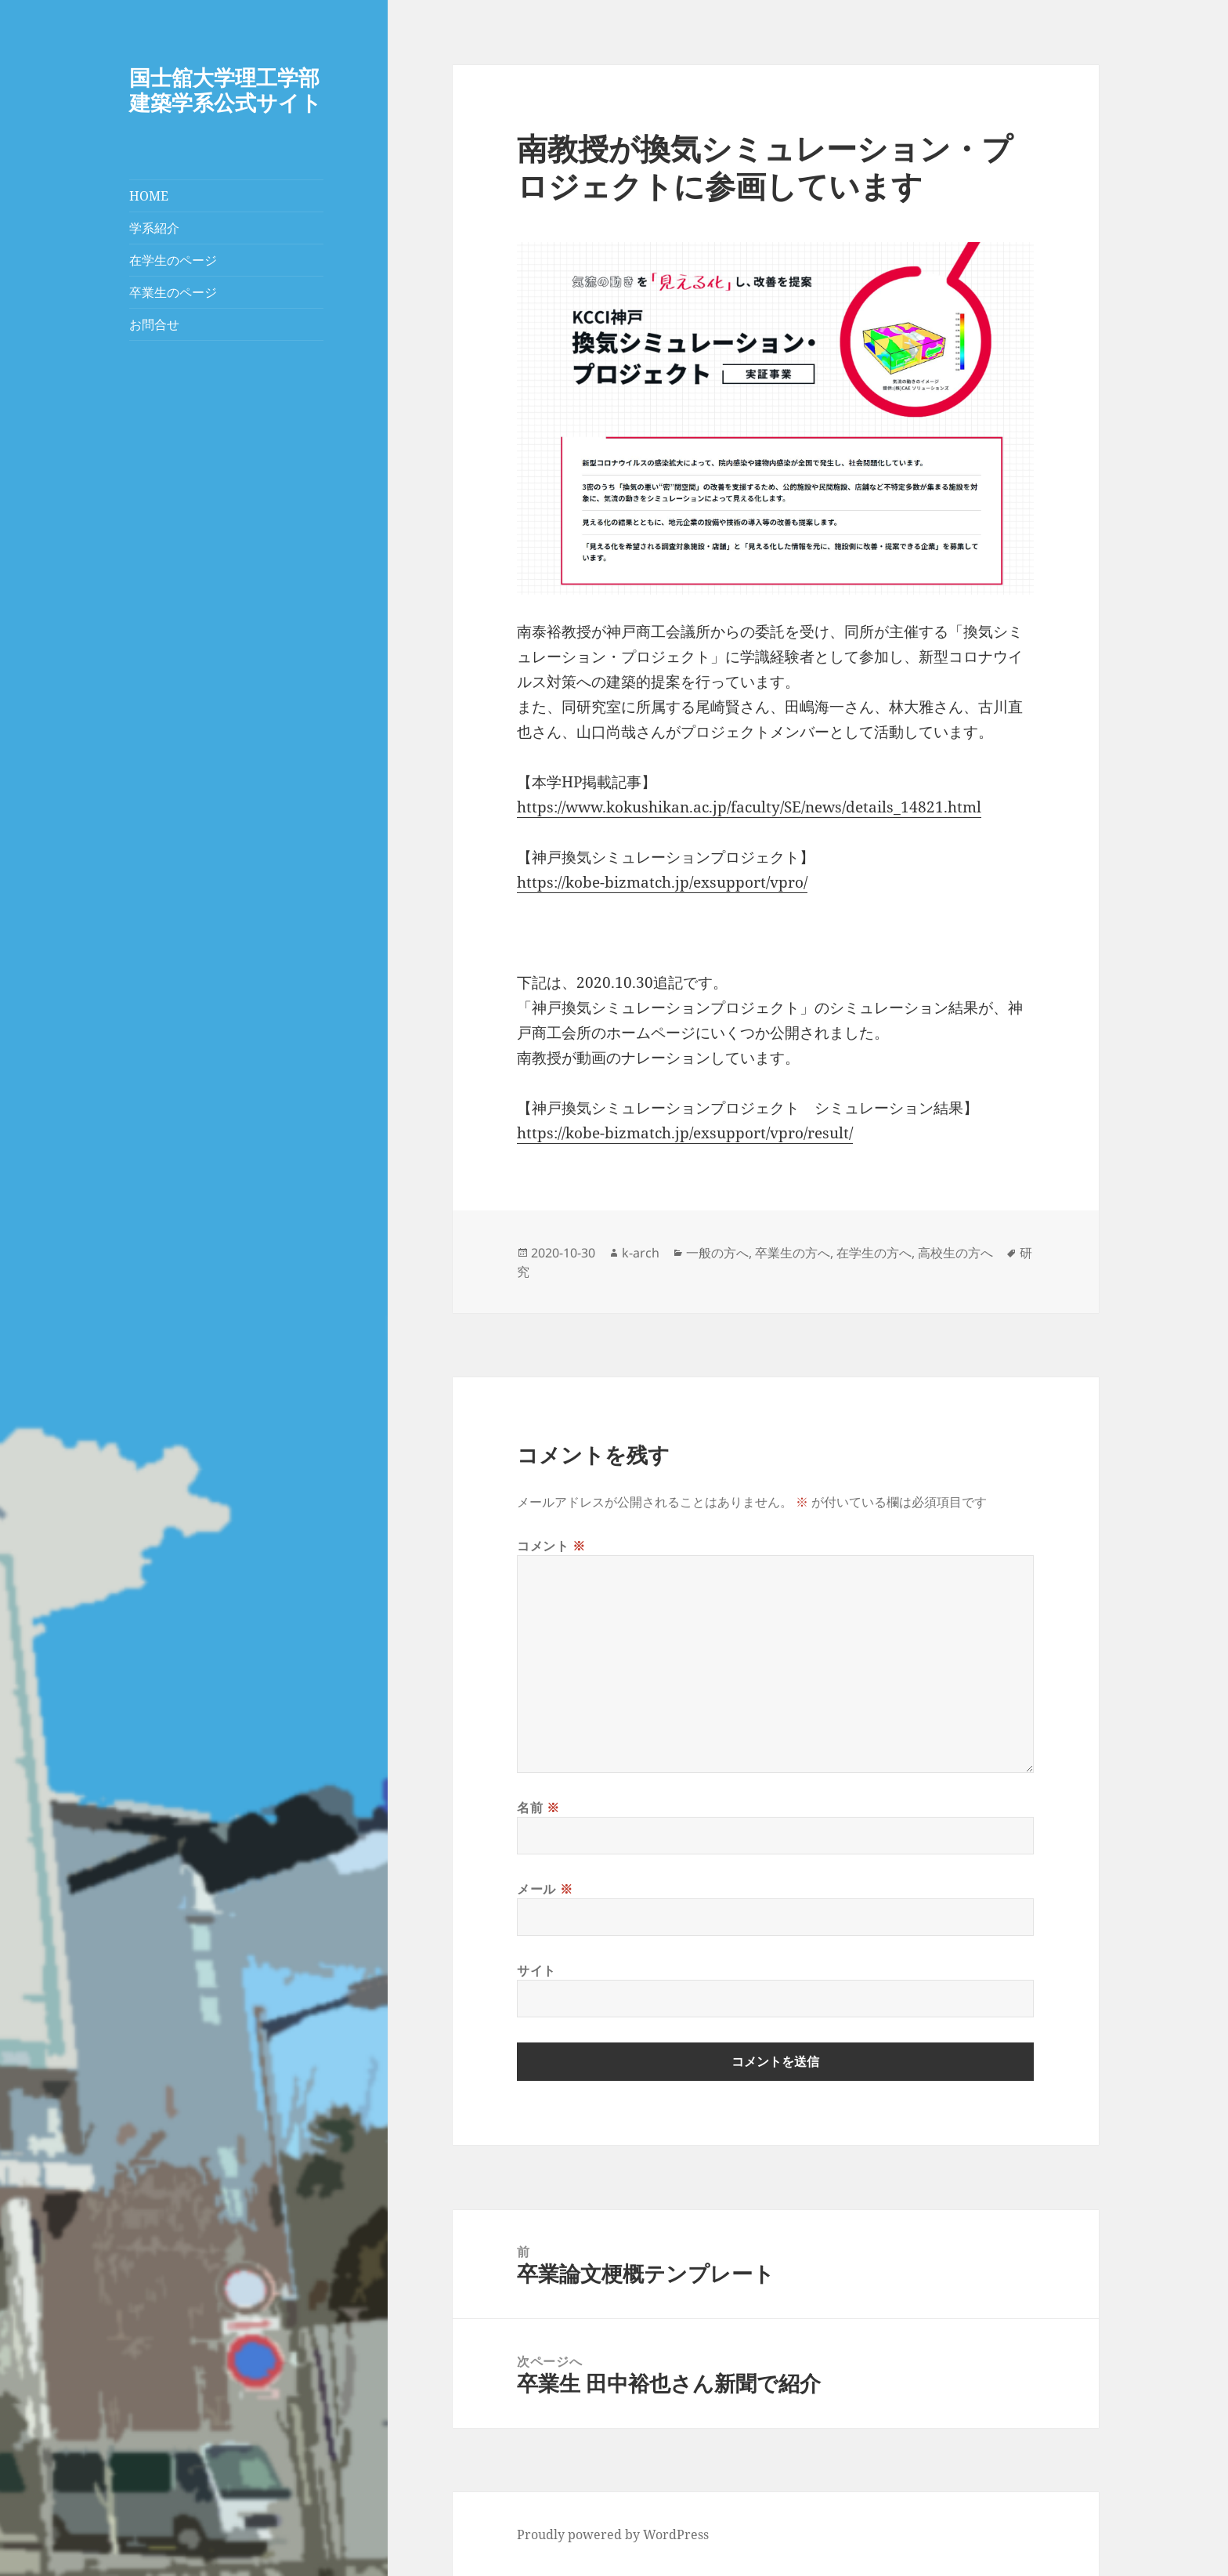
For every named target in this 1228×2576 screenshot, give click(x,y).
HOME (148, 195)
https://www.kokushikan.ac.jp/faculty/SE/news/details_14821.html (749, 807)
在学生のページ (173, 260)
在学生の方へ (874, 1252)
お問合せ (154, 324)
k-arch (640, 1252)
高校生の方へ (955, 1252)
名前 (538, 1807)
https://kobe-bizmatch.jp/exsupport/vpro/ (662, 882)
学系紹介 (154, 228)
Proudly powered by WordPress (613, 2534)
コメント (551, 1545)
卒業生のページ (173, 292)
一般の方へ (717, 1252)
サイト (536, 1970)
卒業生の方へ (792, 1252)
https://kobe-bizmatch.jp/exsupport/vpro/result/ (685, 1133)
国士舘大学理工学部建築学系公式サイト (225, 90)
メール (544, 1889)
